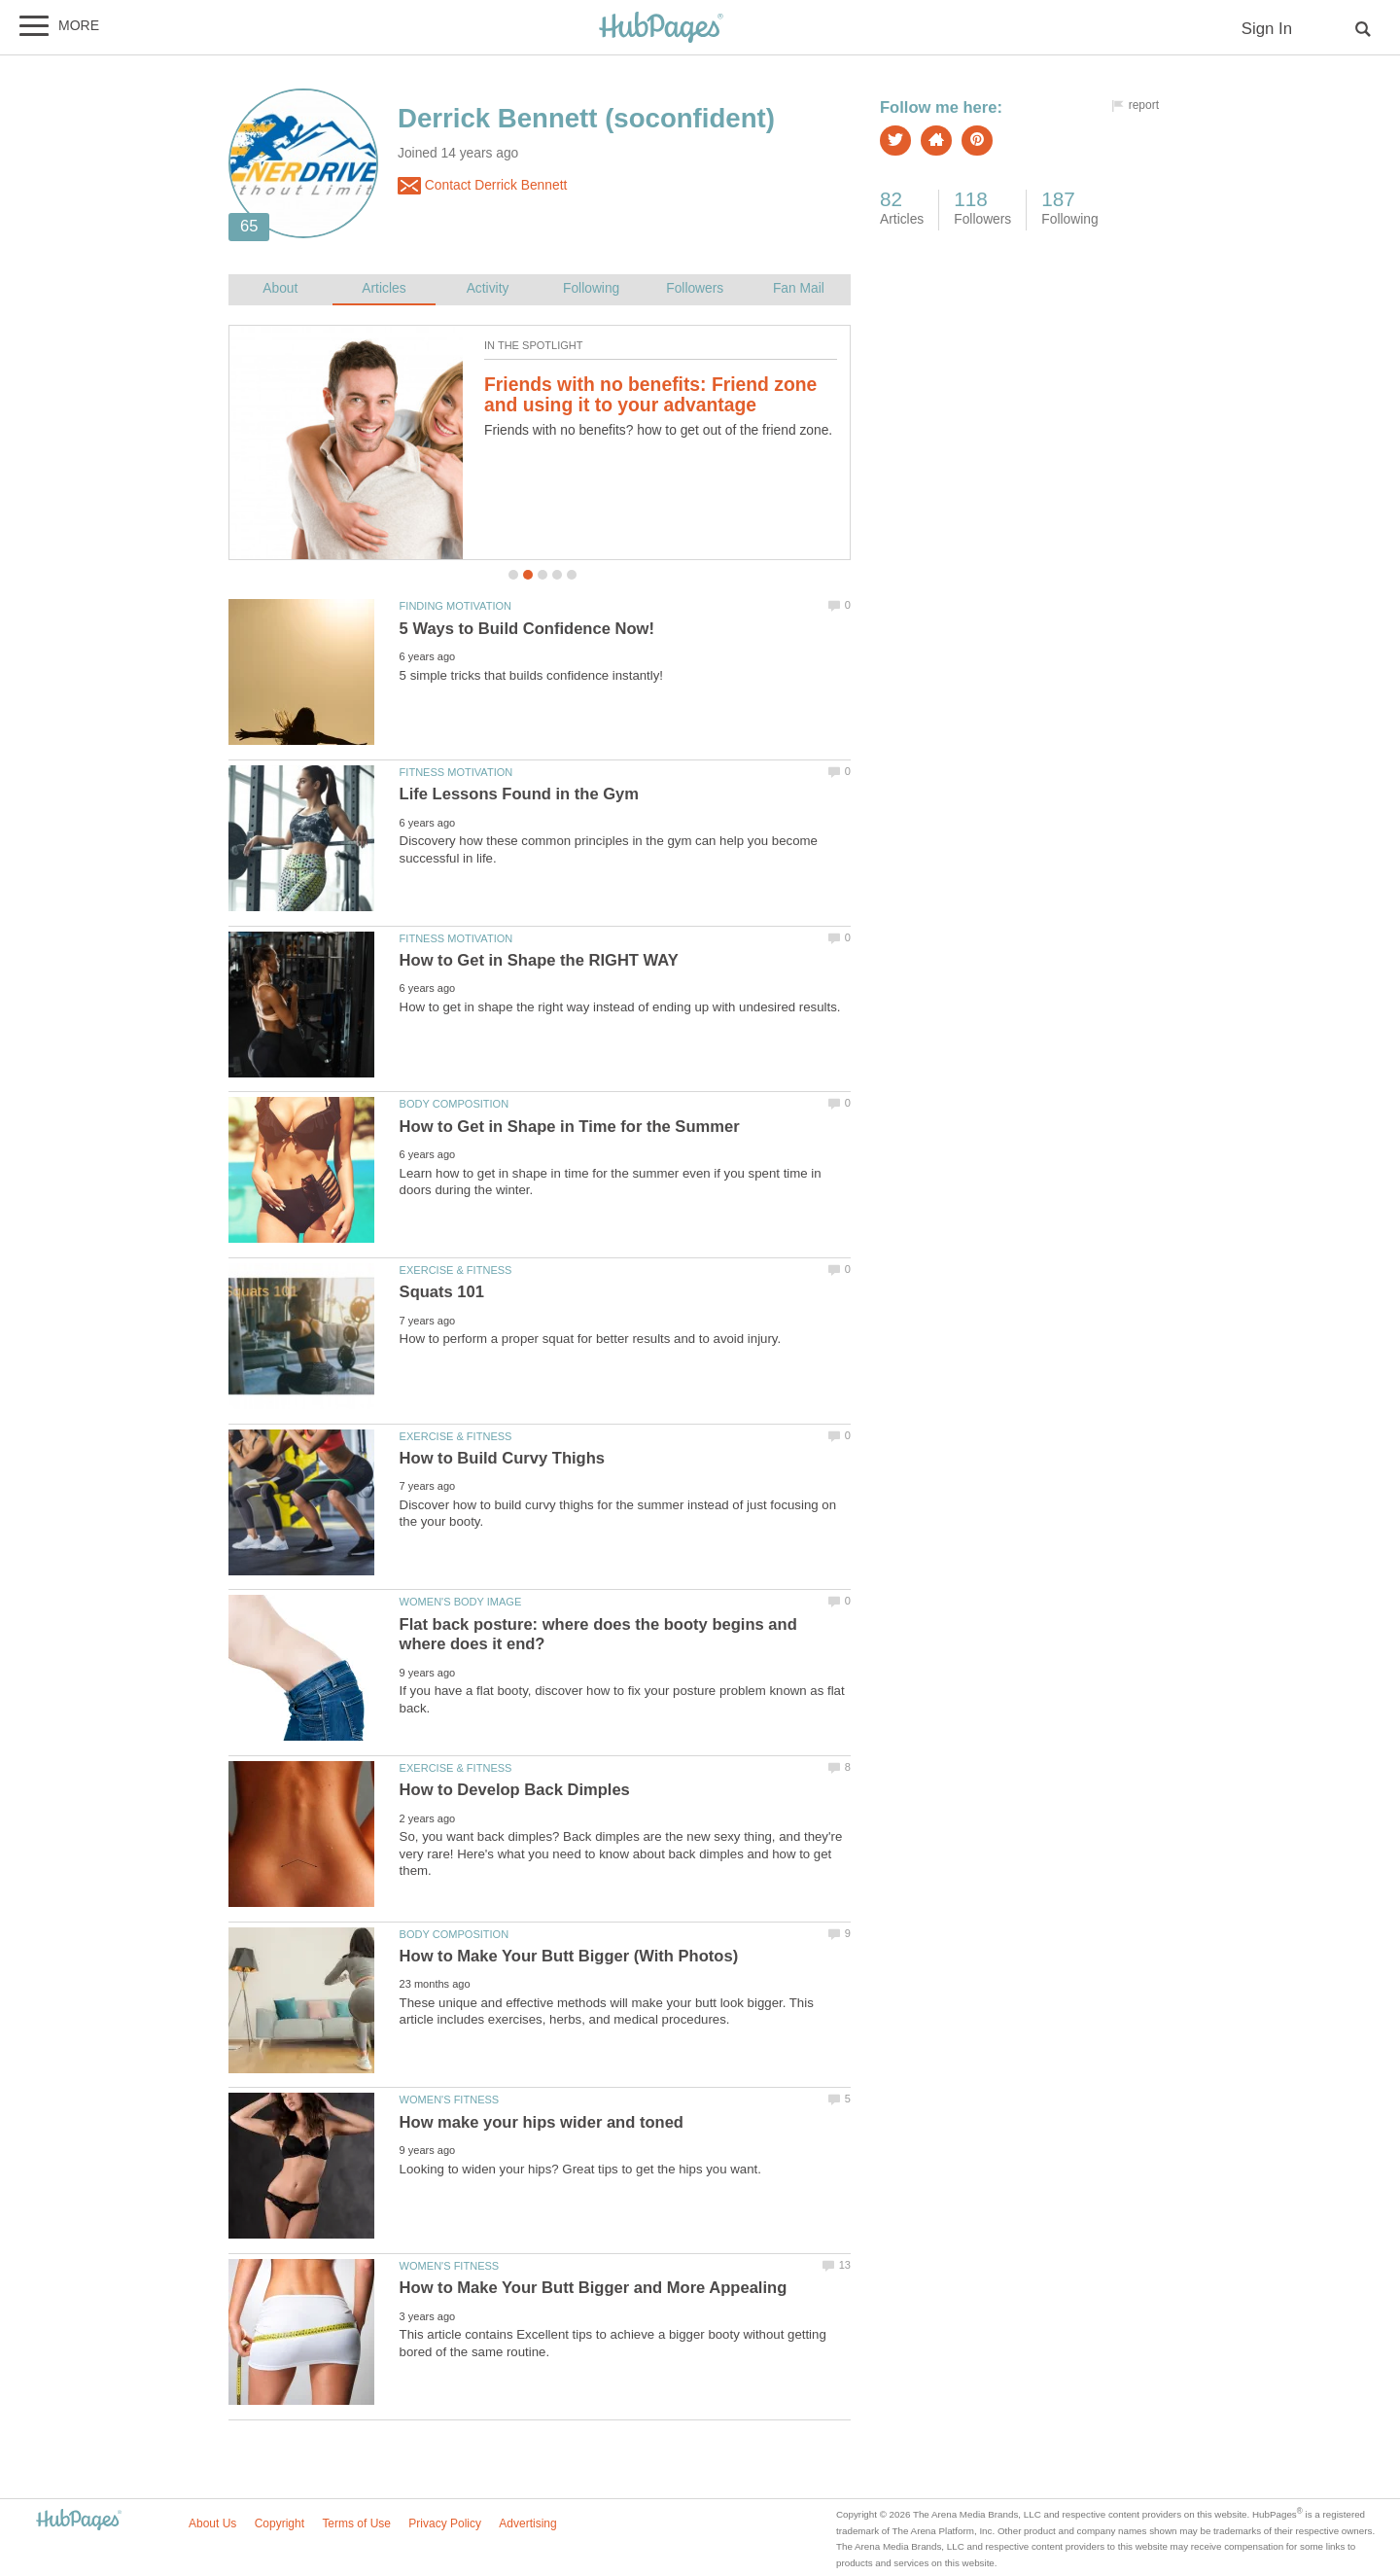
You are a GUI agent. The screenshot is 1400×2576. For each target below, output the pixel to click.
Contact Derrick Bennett (482, 185)
